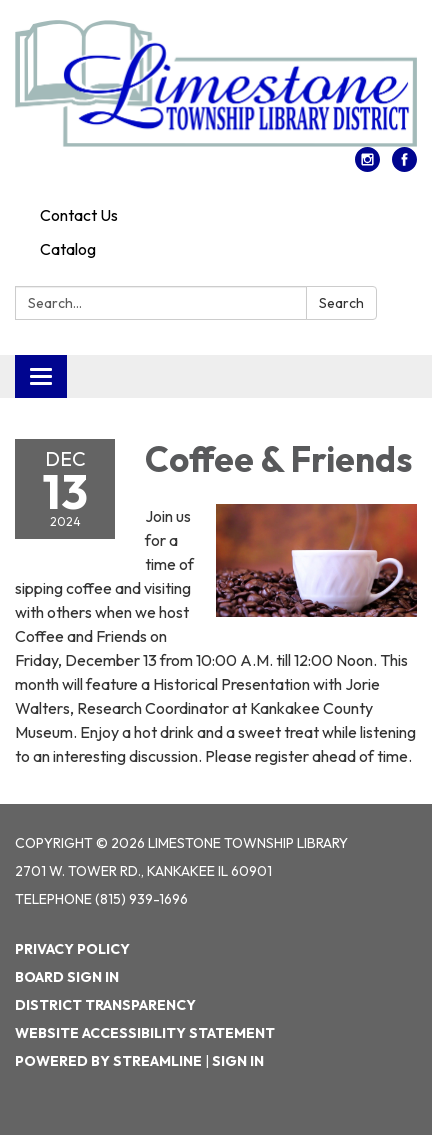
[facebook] (404, 166)
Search (341, 303)
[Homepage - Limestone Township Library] (216, 83)
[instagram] (367, 166)
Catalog (68, 249)
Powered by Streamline (108, 1061)
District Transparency (105, 1005)
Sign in (238, 1061)
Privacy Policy (72, 949)
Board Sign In (67, 977)
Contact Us (79, 215)
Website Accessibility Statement (145, 1033)
